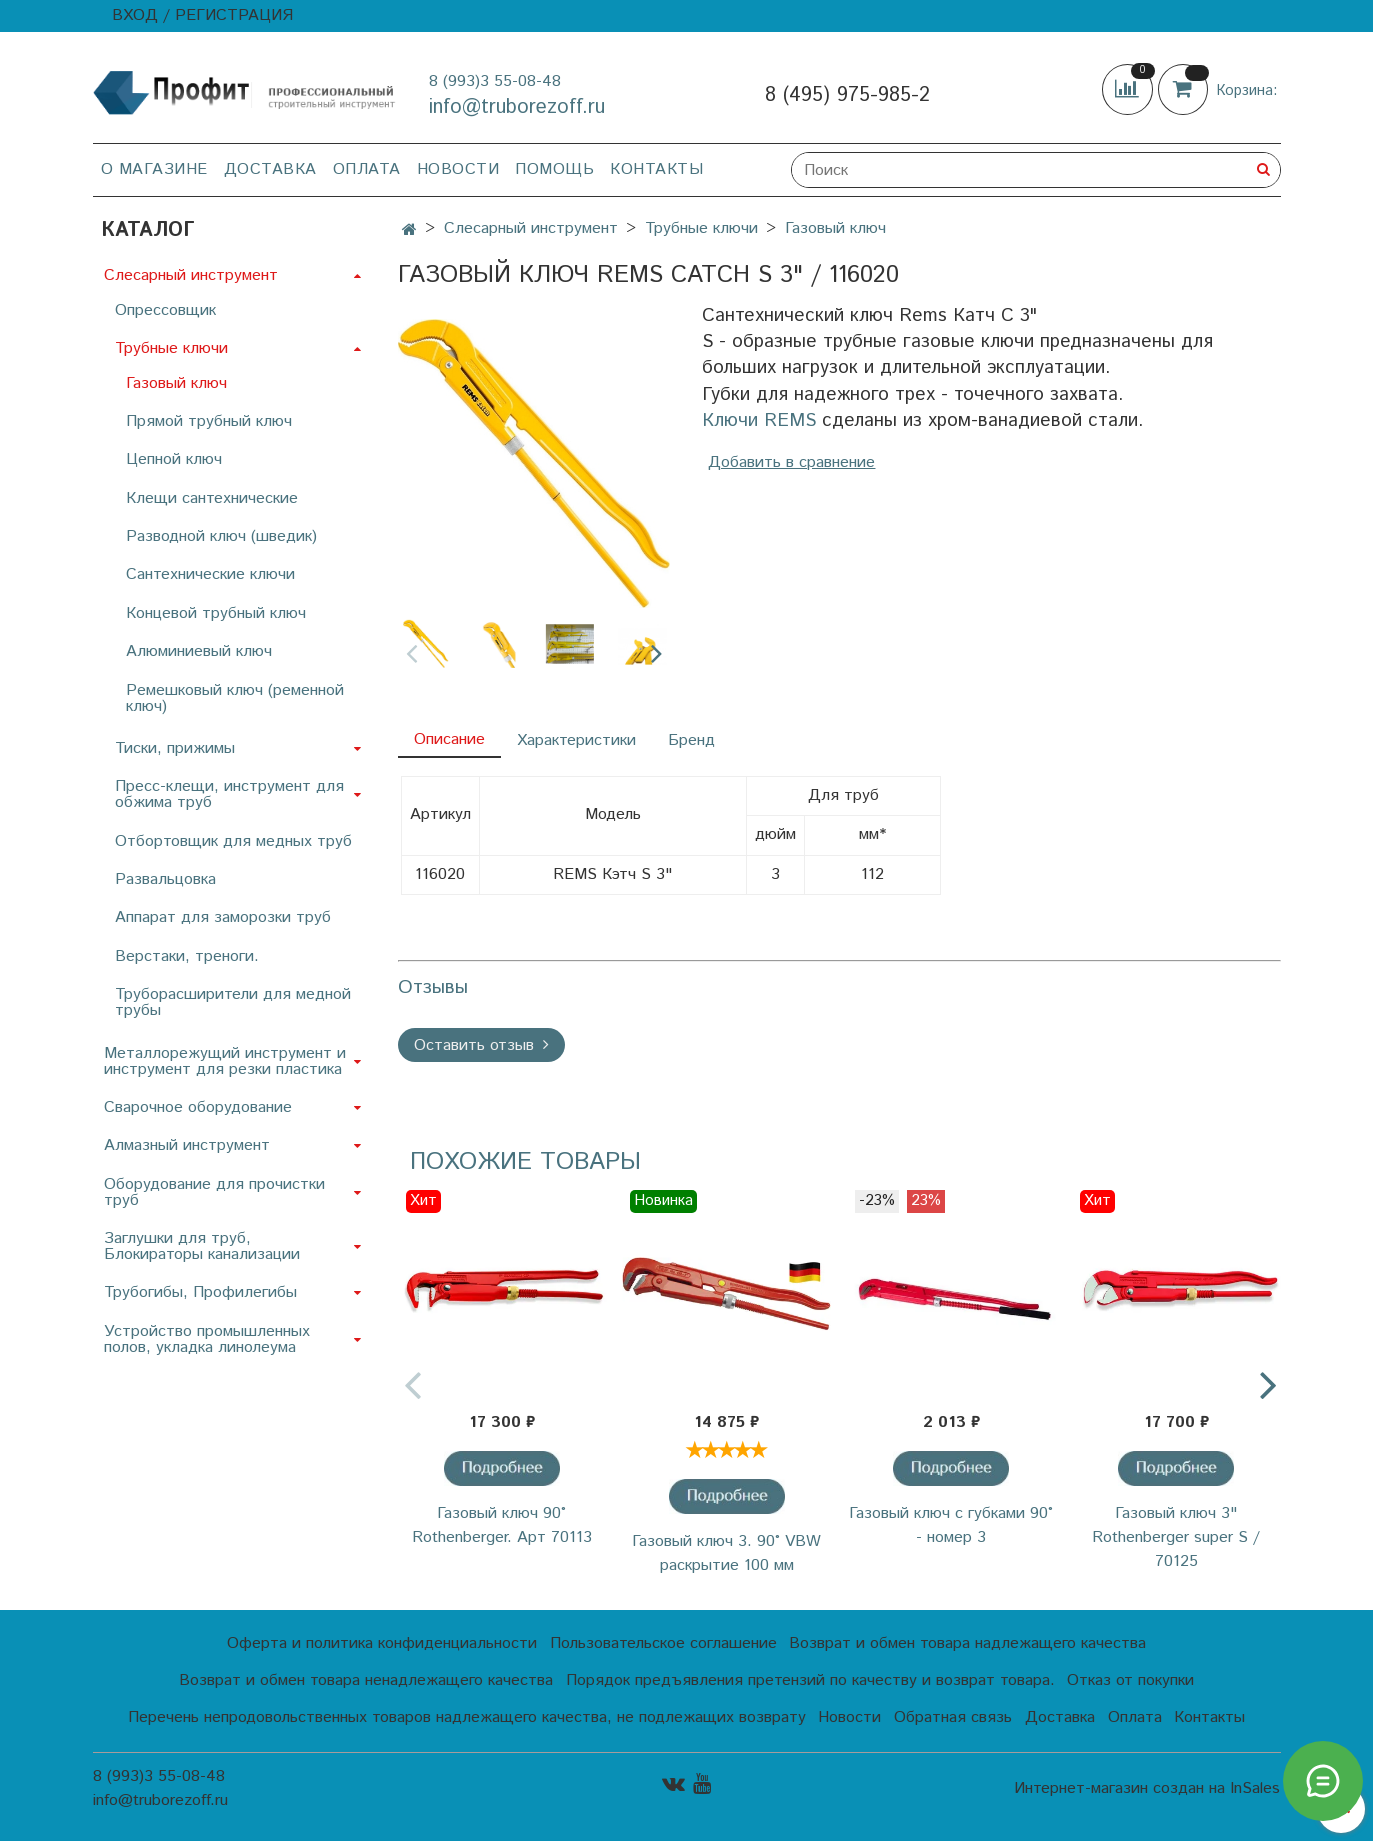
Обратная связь (953, 1717)
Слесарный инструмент (531, 228)
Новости (458, 169)
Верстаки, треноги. (187, 956)
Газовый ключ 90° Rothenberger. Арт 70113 (502, 1525)
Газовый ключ (835, 228)
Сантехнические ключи (210, 574)
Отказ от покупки (1130, 1680)
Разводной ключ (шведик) (221, 536)
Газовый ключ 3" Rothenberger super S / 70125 (1176, 1537)
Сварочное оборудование (198, 1107)
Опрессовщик (165, 310)
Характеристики (576, 740)
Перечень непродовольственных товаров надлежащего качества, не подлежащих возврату (467, 1717)
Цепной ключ (174, 459)
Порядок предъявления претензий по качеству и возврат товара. (810, 1680)
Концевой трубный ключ (216, 613)
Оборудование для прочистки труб (214, 1192)
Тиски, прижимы (175, 748)
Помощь (554, 169)
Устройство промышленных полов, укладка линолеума (207, 1339)
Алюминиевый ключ (199, 651)
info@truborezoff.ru (517, 107)
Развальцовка (165, 879)
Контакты (656, 169)
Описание (449, 739)
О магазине (154, 169)
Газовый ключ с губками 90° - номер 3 (951, 1525)
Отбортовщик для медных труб (233, 841)
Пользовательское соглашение (663, 1643)
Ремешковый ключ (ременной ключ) (235, 698)
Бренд (691, 740)
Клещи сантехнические (212, 498)
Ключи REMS (759, 420)
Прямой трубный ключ (209, 421)
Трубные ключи (701, 228)
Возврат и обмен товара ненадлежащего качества (366, 1680)
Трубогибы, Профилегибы (200, 1292)
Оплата (367, 169)
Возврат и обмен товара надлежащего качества (967, 1643)
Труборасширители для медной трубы (233, 1002)
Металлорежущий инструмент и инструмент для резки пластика (225, 1061)
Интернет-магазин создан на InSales (1147, 1789)
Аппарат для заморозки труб (223, 917)
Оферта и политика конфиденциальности (382, 1643)
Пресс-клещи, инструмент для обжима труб (229, 794)
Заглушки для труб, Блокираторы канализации (202, 1246)
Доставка (270, 169)
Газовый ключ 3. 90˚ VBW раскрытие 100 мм (726, 1553)
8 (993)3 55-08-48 (495, 81)
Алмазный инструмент (187, 1145)
